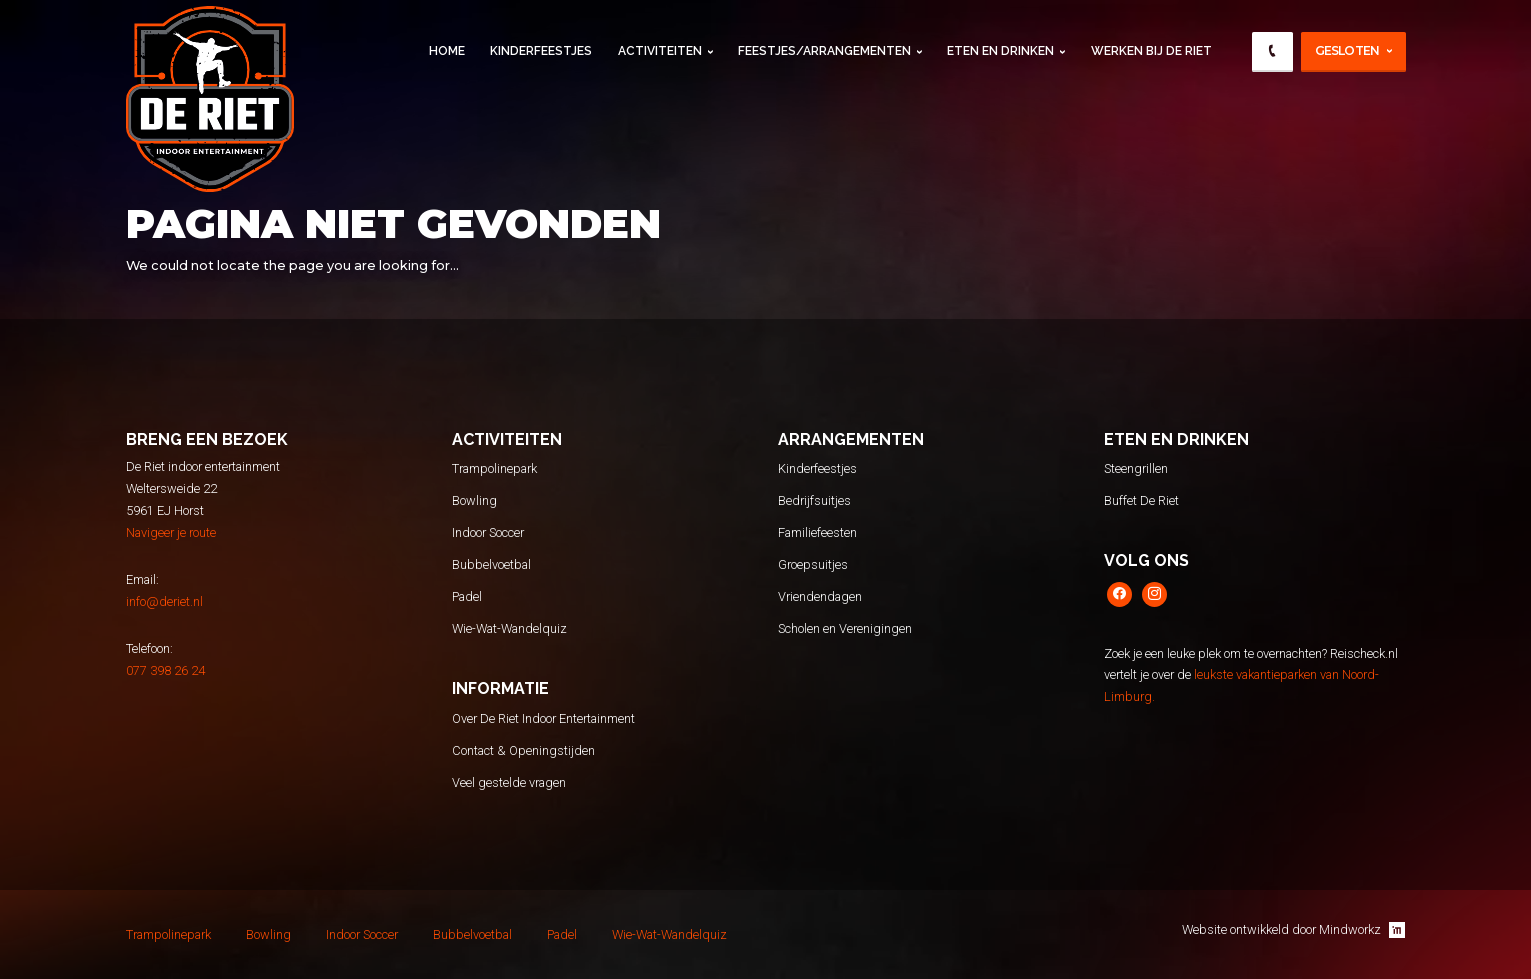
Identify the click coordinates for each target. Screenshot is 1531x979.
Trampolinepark (494, 468)
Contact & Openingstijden (523, 750)
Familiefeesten (817, 532)
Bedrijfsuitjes (814, 500)
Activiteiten (660, 51)
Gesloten (1347, 50)
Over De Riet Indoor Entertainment (543, 718)
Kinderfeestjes (541, 51)
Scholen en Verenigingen (845, 628)
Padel (467, 596)
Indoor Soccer (488, 532)
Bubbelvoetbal (491, 564)
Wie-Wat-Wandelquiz (509, 628)
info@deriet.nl (164, 601)
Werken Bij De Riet (1151, 51)
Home (447, 51)
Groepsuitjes (813, 564)
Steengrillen (1136, 468)
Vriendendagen (820, 596)
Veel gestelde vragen (509, 782)
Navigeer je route (171, 532)
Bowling (474, 500)
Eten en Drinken (1000, 51)
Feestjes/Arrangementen (824, 51)
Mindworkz (1362, 930)
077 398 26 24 (165, 670)
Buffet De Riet (1141, 500)
